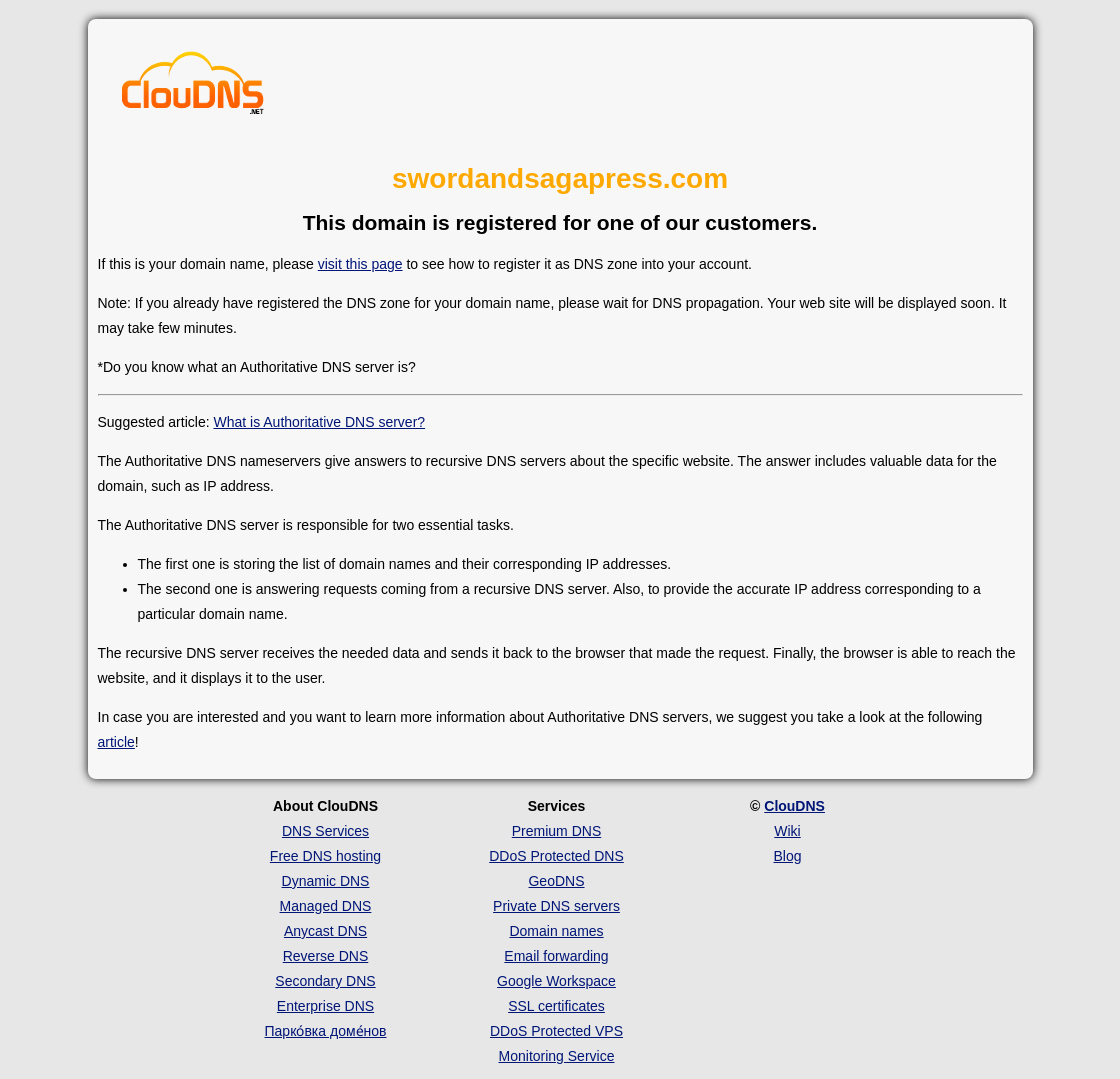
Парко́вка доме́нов (326, 1031)
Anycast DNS (325, 931)
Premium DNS (556, 831)
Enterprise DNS (325, 1006)
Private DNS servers (556, 906)
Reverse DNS (326, 956)
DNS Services (325, 831)
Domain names (556, 931)
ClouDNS (794, 806)
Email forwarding (556, 956)
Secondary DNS (325, 981)
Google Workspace (556, 981)
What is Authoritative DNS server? (319, 422)
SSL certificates (556, 1006)
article (116, 742)
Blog (787, 856)
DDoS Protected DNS (556, 856)
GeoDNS (556, 881)
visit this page (360, 264)
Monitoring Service (557, 1056)
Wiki (787, 831)
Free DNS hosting (325, 856)
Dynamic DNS (326, 881)
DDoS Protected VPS (556, 1031)
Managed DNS (326, 906)
